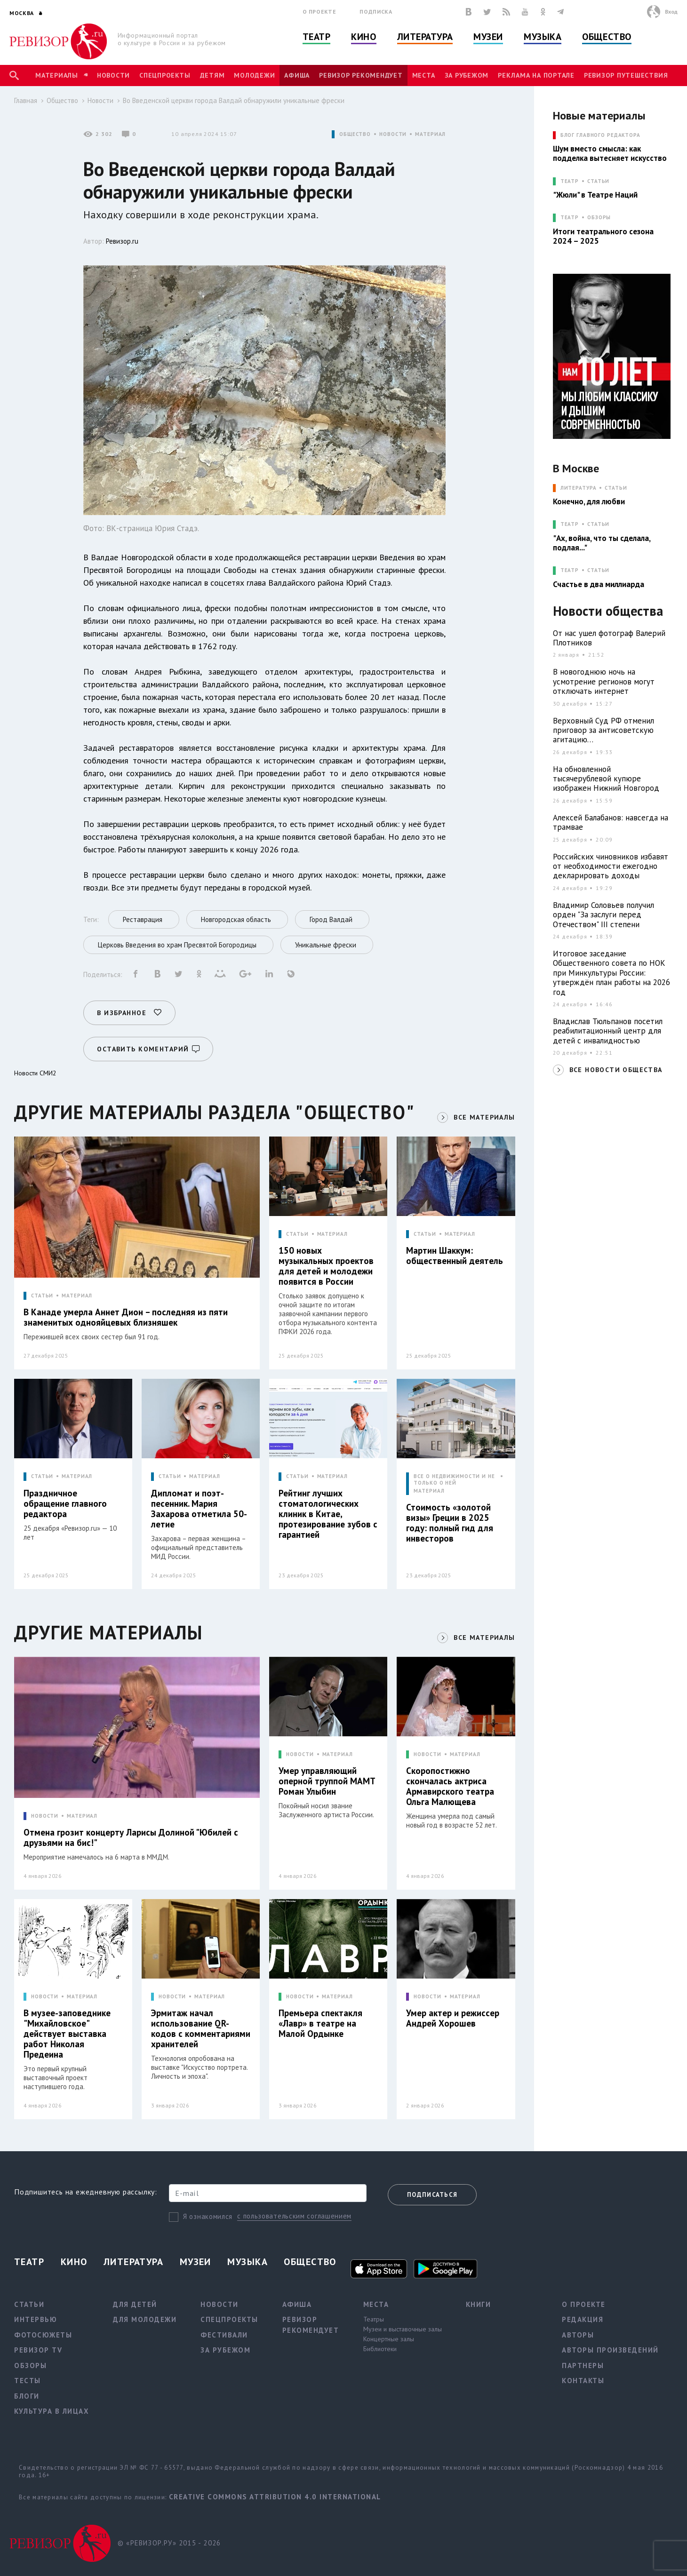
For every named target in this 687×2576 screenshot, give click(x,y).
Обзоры (599, 218)
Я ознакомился (207, 2216)
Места (423, 75)
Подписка (375, 11)
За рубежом (467, 75)
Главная (25, 100)
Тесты (27, 2380)
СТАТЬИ (42, 1296)
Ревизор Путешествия (626, 75)
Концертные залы (388, 2339)
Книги (478, 2304)
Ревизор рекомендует (360, 75)
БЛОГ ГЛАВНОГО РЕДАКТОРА (600, 135)
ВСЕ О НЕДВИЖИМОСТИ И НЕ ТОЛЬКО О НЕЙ (454, 1479)
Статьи (598, 181)
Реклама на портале (536, 75)
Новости (113, 75)
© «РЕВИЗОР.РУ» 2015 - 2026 (169, 2542)
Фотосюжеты (43, 2334)
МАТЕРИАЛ (430, 134)
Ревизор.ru (122, 241)
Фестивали (224, 2334)
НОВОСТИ (393, 134)
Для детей (135, 2304)
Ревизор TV (38, 2349)
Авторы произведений (610, 2349)
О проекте (319, 11)
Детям (212, 75)
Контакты (583, 2380)
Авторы (578, 2334)
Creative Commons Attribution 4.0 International (275, 2496)
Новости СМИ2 (35, 1073)
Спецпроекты (164, 75)
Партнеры (583, 2365)
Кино (363, 37)
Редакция (582, 2319)
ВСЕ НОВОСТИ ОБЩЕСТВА (616, 1069)
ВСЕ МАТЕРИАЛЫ (484, 1117)
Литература (425, 37)
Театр (317, 37)
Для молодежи (144, 2319)
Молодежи (254, 75)
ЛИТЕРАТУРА (578, 488)
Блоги (27, 2396)
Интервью (35, 2319)
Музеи (488, 37)
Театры (373, 2319)
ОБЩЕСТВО (355, 134)
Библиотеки (380, 2349)
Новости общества (608, 611)
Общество (606, 37)
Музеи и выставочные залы (402, 2329)
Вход (671, 11)
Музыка (542, 37)
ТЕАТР (569, 181)
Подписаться (432, 2195)
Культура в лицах (51, 2411)
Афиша (297, 75)
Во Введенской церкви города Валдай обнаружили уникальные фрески (233, 100)
